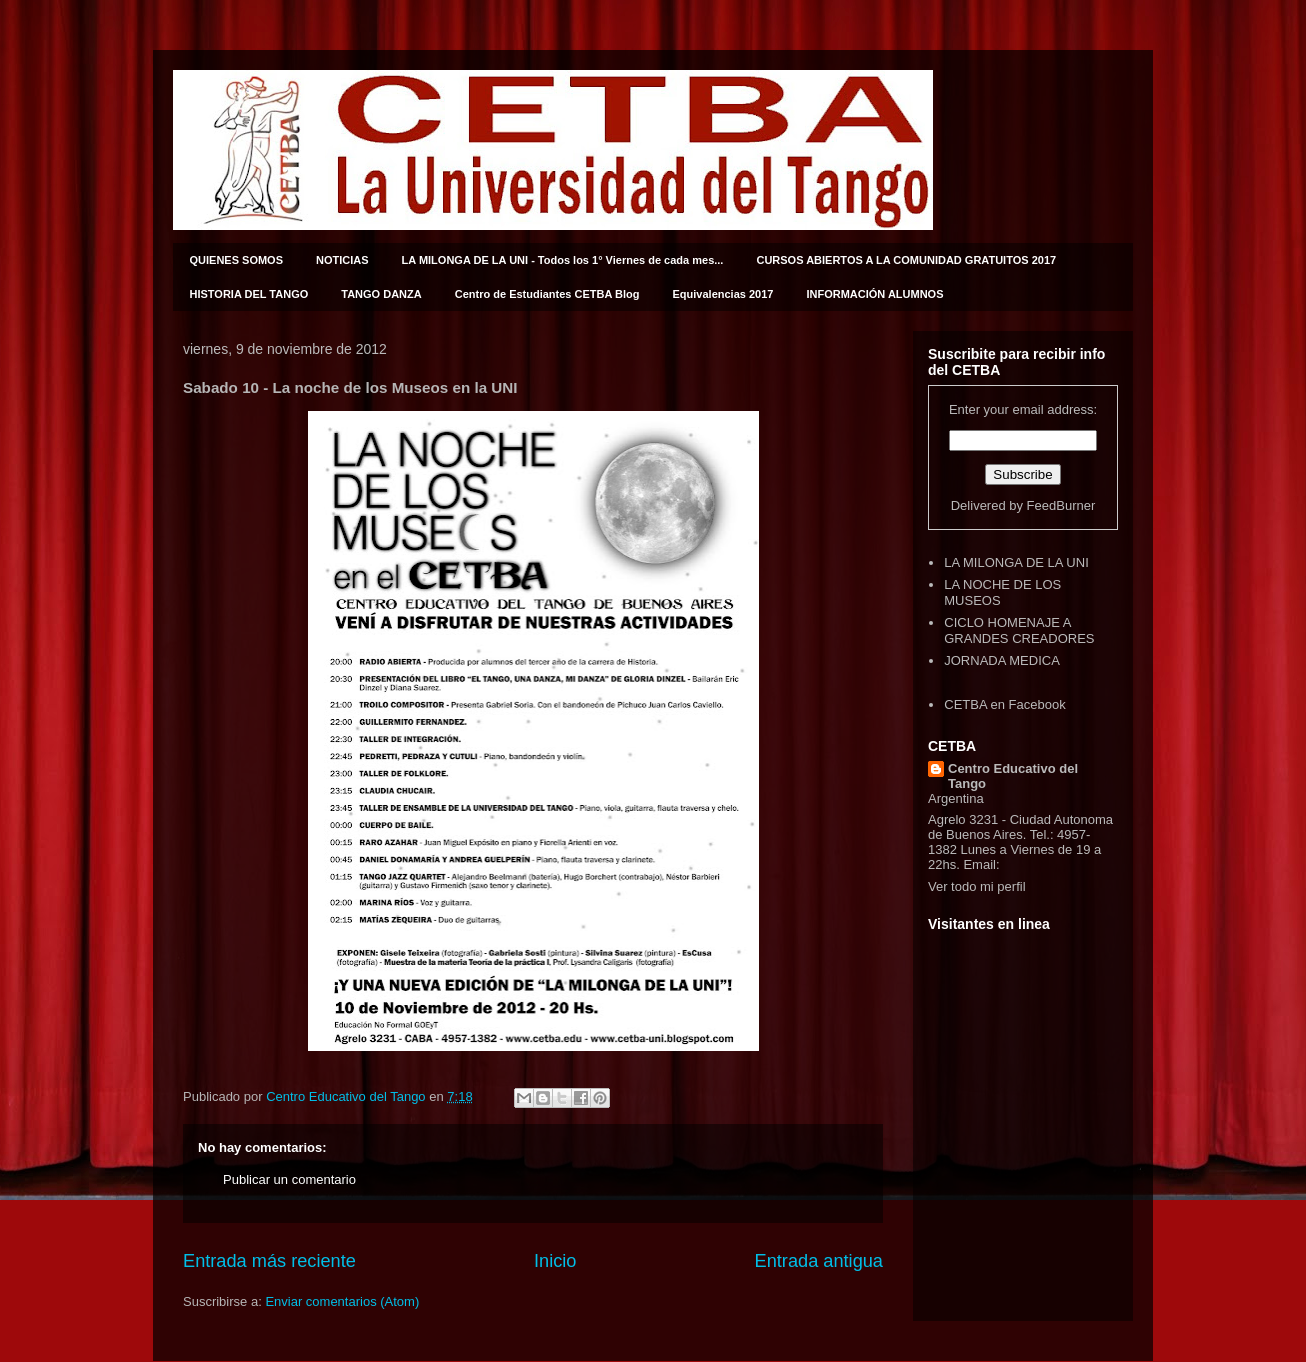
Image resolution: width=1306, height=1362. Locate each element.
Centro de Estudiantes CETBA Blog (547, 294)
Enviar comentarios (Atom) (342, 1301)
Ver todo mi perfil (977, 886)
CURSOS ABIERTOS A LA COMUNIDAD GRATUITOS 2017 (906, 260)
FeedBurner (1061, 505)
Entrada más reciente (269, 1261)
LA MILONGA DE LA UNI (1016, 562)
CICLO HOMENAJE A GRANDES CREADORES (1019, 630)
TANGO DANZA (381, 294)
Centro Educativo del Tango (1013, 776)
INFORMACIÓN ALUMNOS (874, 294)
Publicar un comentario (289, 1179)
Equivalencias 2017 (723, 294)
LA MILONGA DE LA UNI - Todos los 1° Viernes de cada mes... (563, 260)
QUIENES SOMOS (237, 260)
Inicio (555, 1261)
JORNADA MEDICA (1002, 660)
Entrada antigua (819, 1261)
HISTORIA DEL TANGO (249, 294)
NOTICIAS (342, 260)
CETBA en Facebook (1004, 704)
